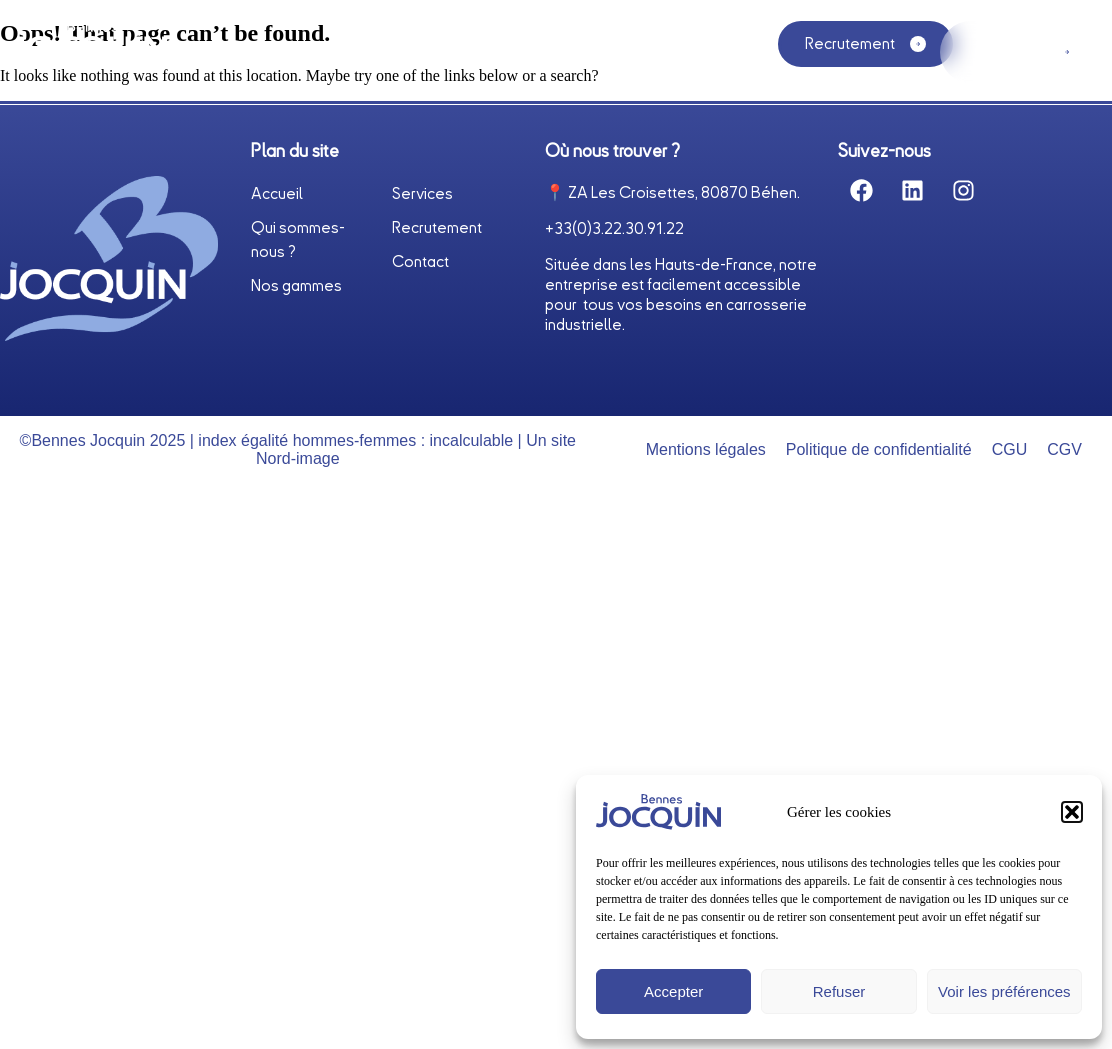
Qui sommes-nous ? (359, 52)
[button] (1072, 812)
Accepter (673, 991)
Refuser (839, 991)
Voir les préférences (1004, 991)
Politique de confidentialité (879, 449)
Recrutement (437, 228)
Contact (420, 262)
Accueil (202, 52)
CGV (1064, 449)
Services (522, 52)
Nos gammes (653, 57)
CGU (1010, 449)
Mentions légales (706, 449)
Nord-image (298, 458)
